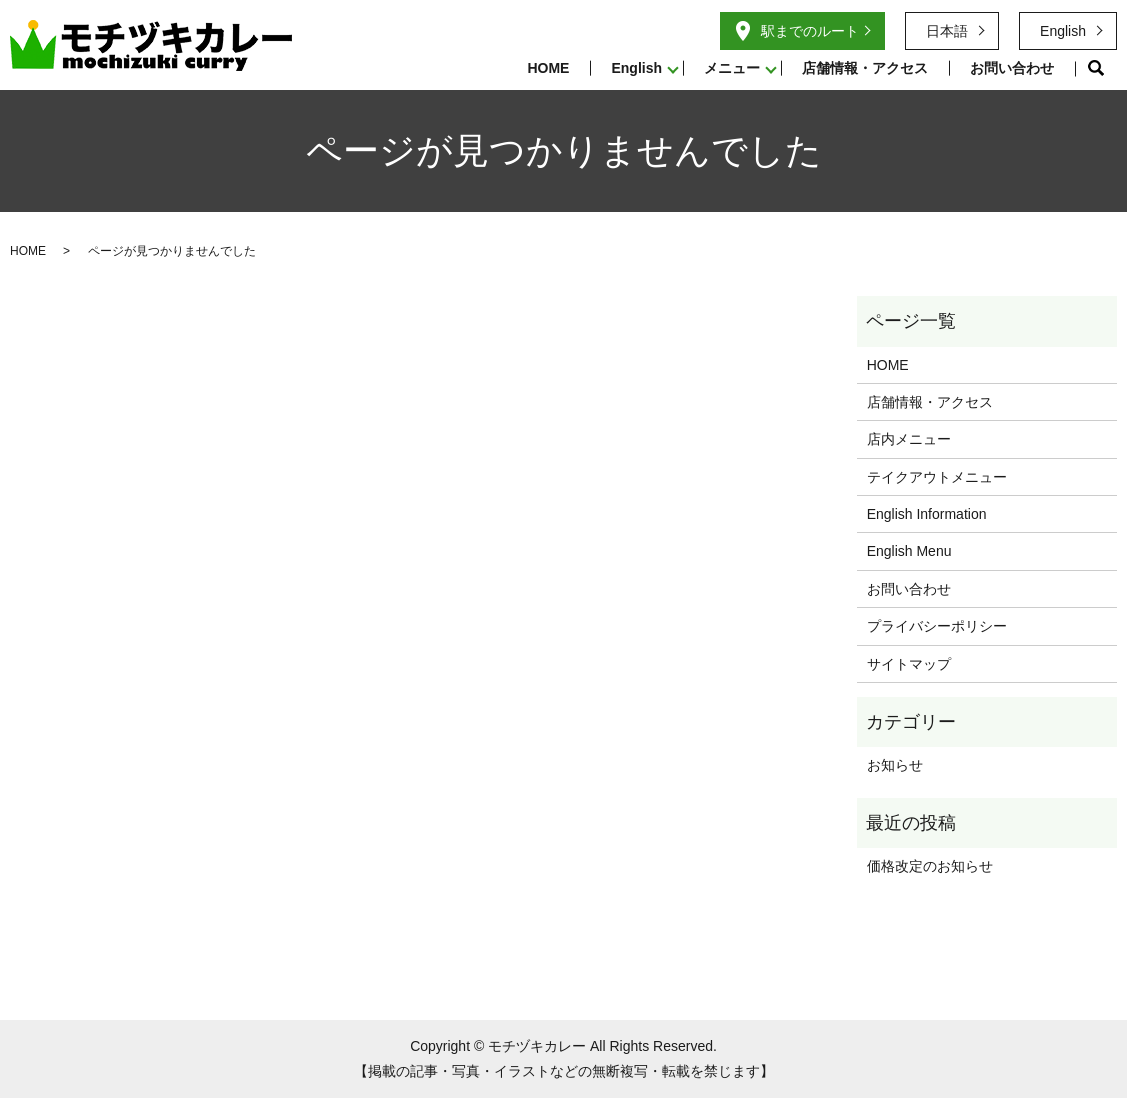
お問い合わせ (1012, 68)
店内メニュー (909, 439)
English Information (927, 514)
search (1096, 69)
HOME (548, 68)
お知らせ (895, 765)
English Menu (909, 551)
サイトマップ (909, 664)
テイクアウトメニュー (937, 477)
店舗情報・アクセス (865, 68)
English (636, 68)
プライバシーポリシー (937, 626)
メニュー (732, 68)
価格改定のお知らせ (930, 866)
